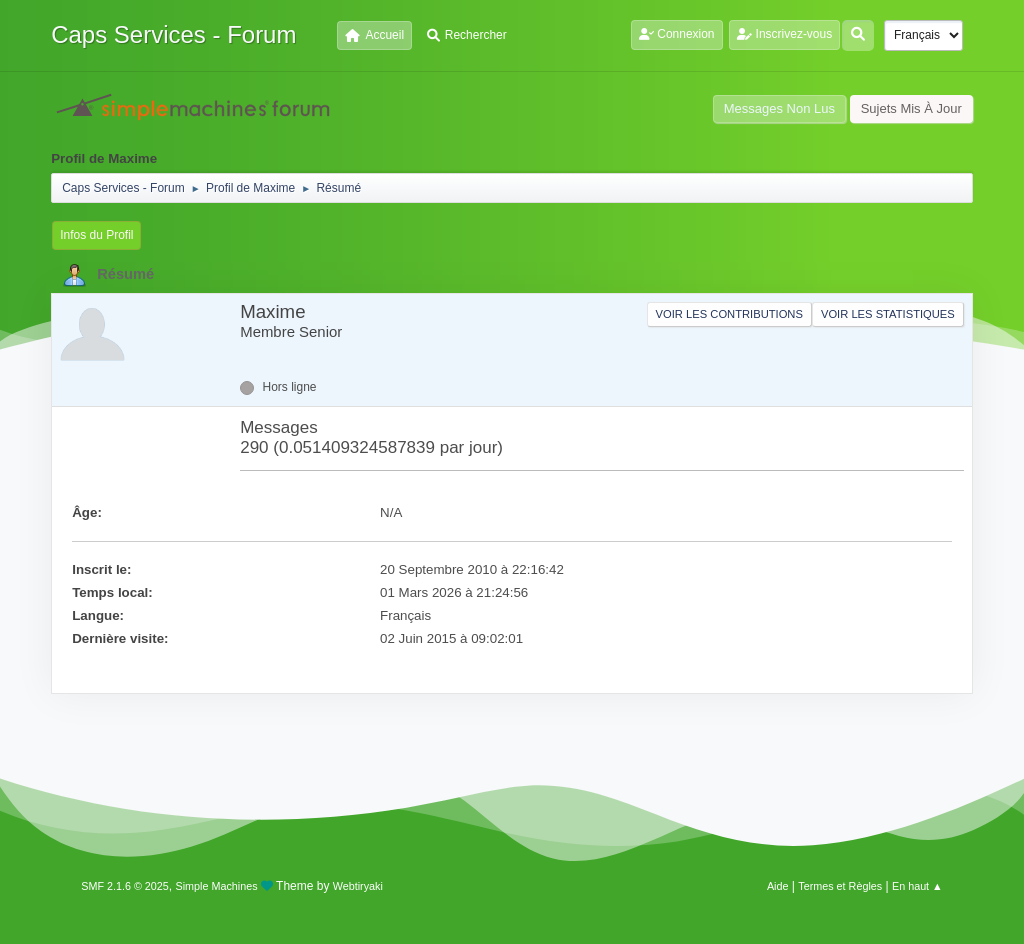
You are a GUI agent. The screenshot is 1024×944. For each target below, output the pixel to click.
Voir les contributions (729, 314)
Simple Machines (217, 886)
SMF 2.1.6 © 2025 (125, 886)
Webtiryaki (358, 886)
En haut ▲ (917, 886)
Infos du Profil (96, 235)
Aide (778, 886)
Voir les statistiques (888, 314)
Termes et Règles (840, 886)
